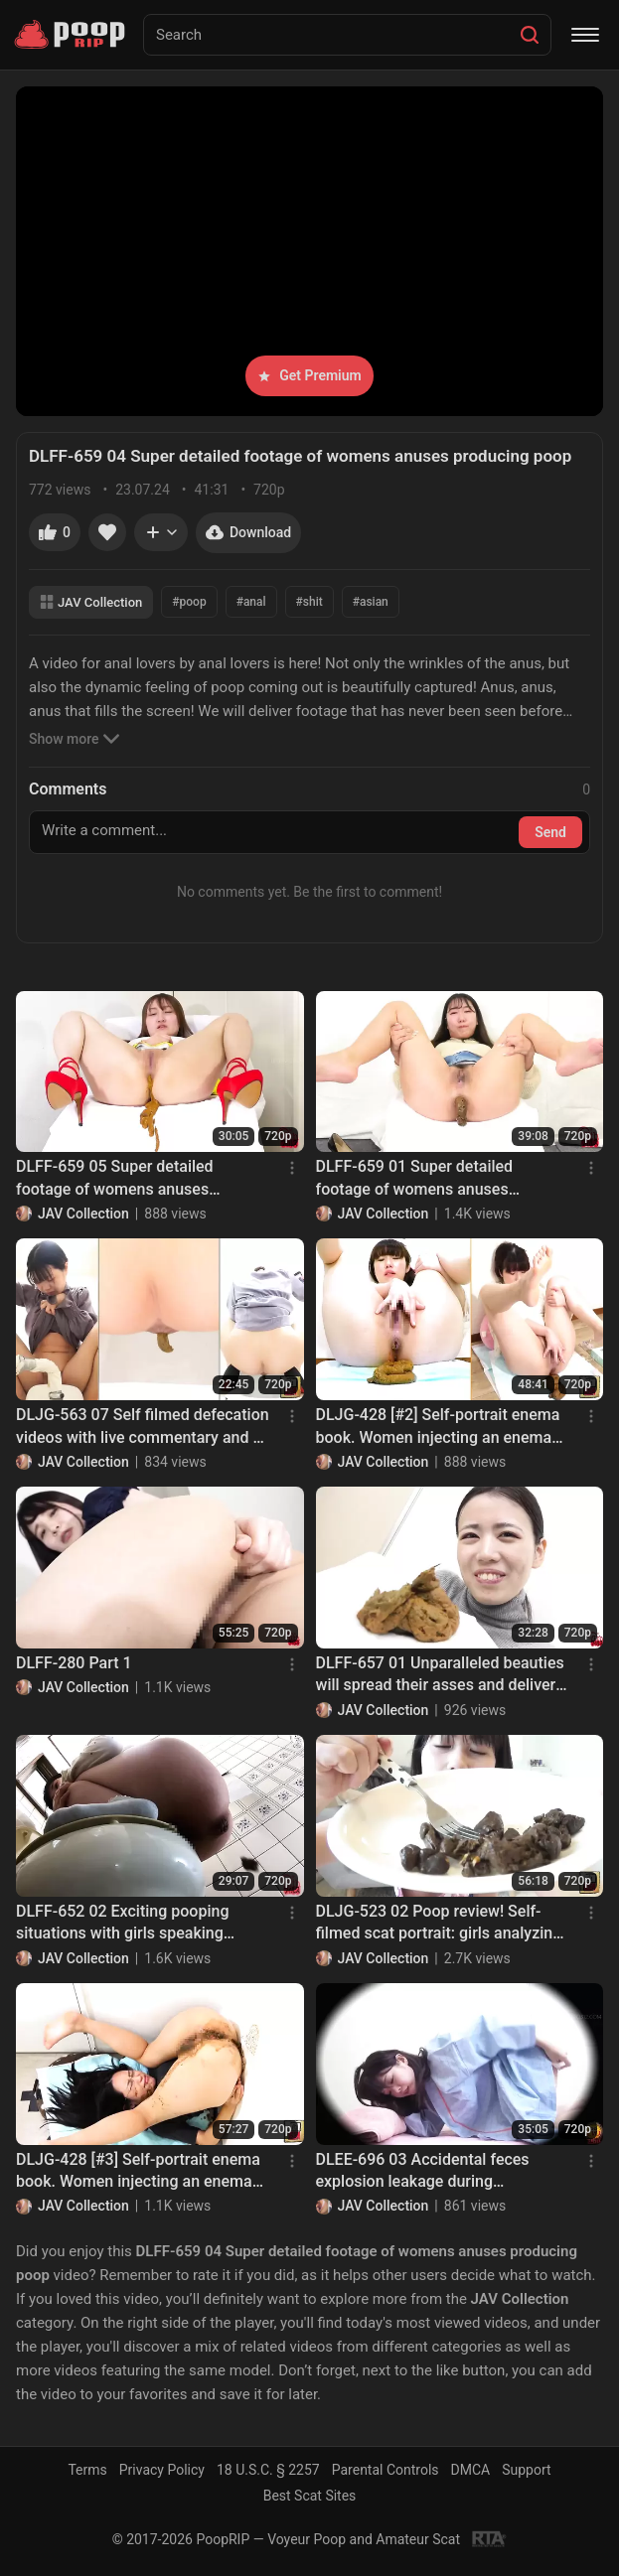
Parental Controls (385, 2470)
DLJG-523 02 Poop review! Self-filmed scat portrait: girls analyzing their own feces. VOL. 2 (439, 1923)
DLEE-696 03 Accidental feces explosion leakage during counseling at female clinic (423, 2172)
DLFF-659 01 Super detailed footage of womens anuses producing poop (415, 1179)
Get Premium (309, 375)
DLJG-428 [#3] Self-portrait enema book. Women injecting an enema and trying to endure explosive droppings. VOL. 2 (138, 2172)
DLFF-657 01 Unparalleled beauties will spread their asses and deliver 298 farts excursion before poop (440, 1675)
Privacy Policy (162, 2470)
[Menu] (585, 35)
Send (550, 832)
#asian (370, 602)
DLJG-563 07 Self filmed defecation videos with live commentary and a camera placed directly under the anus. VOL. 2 (142, 1427)
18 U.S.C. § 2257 (268, 2470)
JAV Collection (91, 602)
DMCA (471, 2470)
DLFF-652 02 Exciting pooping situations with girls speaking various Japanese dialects (122, 1923)
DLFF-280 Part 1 (74, 1662)
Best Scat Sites (310, 2496)
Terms (87, 2470)
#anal (251, 602)
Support (526, 2470)
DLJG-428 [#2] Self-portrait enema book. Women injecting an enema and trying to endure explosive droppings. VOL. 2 (438, 1427)
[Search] (529, 35)
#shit (309, 602)
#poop (189, 602)
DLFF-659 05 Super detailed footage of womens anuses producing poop (115, 1179)
